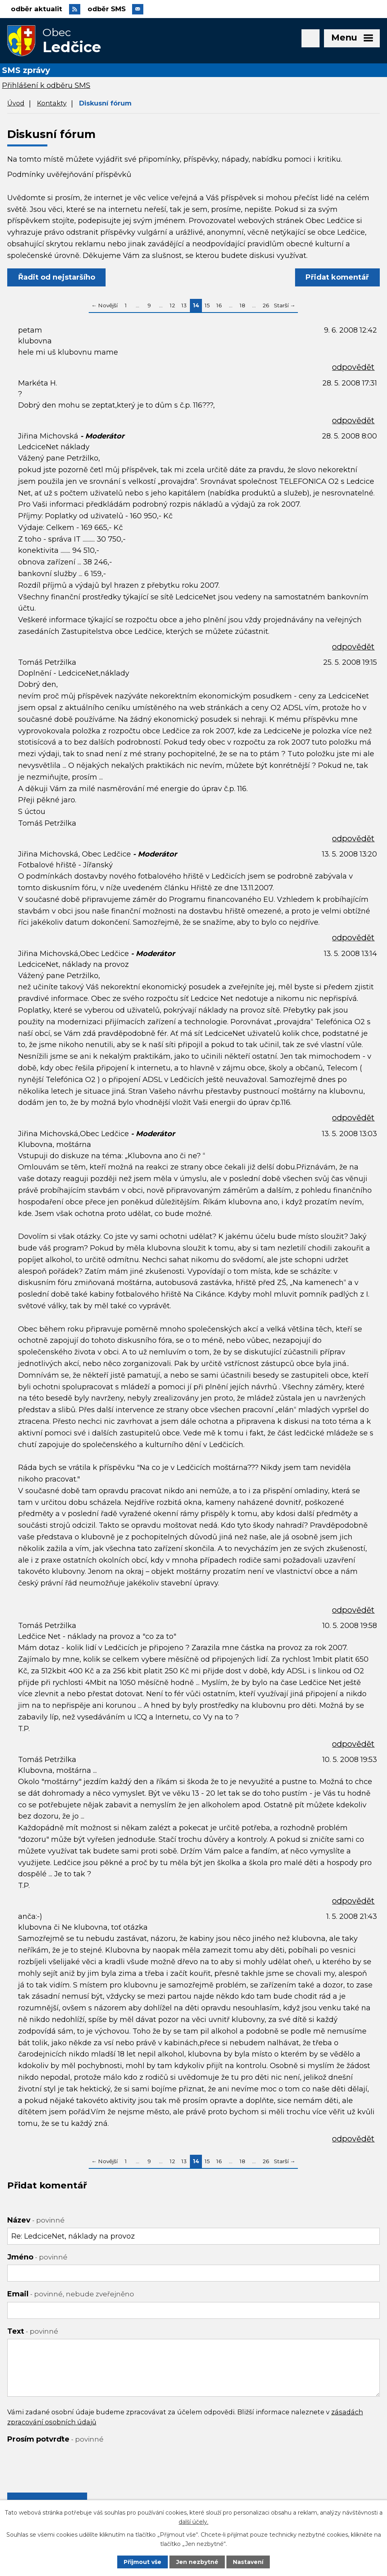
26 (266, 306)
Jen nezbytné (197, 2562)
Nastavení (248, 2562)
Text (32, 2332)
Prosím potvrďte (55, 2440)
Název (36, 2221)
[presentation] (68, 2463)
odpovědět (353, 368)
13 (184, 306)
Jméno (37, 2257)
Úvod (15, 104)
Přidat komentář (337, 278)
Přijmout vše (142, 2562)
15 (207, 306)
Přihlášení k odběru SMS (46, 86)
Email (70, 2294)
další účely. (193, 2521)
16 (219, 306)
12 (172, 306)
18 (242, 306)
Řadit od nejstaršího (56, 278)
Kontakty (52, 104)
